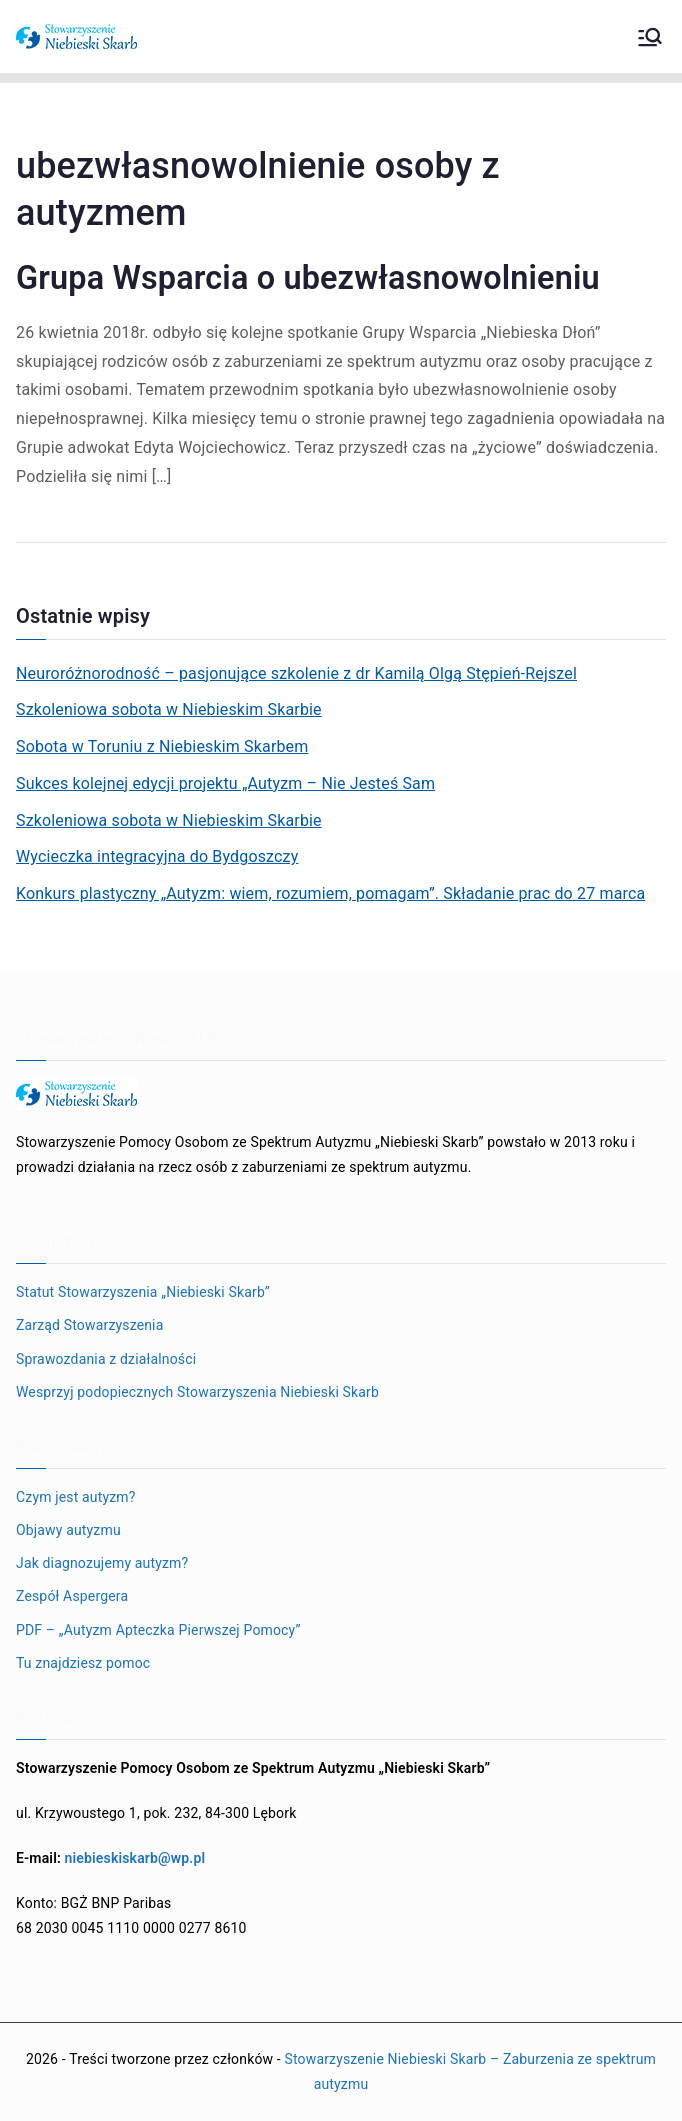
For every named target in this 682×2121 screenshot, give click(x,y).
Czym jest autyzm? (76, 1497)
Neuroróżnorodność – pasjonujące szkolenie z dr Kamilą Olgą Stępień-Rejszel (296, 673)
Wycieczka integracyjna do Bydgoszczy (157, 856)
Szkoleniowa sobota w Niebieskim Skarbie (169, 709)
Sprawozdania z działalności (106, 1359)
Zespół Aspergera (72, 1596)
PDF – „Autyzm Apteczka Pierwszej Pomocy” (158, 1630)
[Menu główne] (650, 37)
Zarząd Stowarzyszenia (89, 1325)
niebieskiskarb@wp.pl (135, 1858)
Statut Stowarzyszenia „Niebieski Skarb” (143, 1292)
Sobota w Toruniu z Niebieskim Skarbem (162, 746)
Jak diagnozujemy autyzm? (102, 1563)
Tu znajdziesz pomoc (83, 1663)
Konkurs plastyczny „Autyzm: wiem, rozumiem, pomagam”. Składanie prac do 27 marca (330, 893)
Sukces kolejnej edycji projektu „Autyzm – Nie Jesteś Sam (225, 783)
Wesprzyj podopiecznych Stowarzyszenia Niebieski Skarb (197, 1392)
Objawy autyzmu (68, 1530)
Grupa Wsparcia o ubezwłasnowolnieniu (308, 278)
